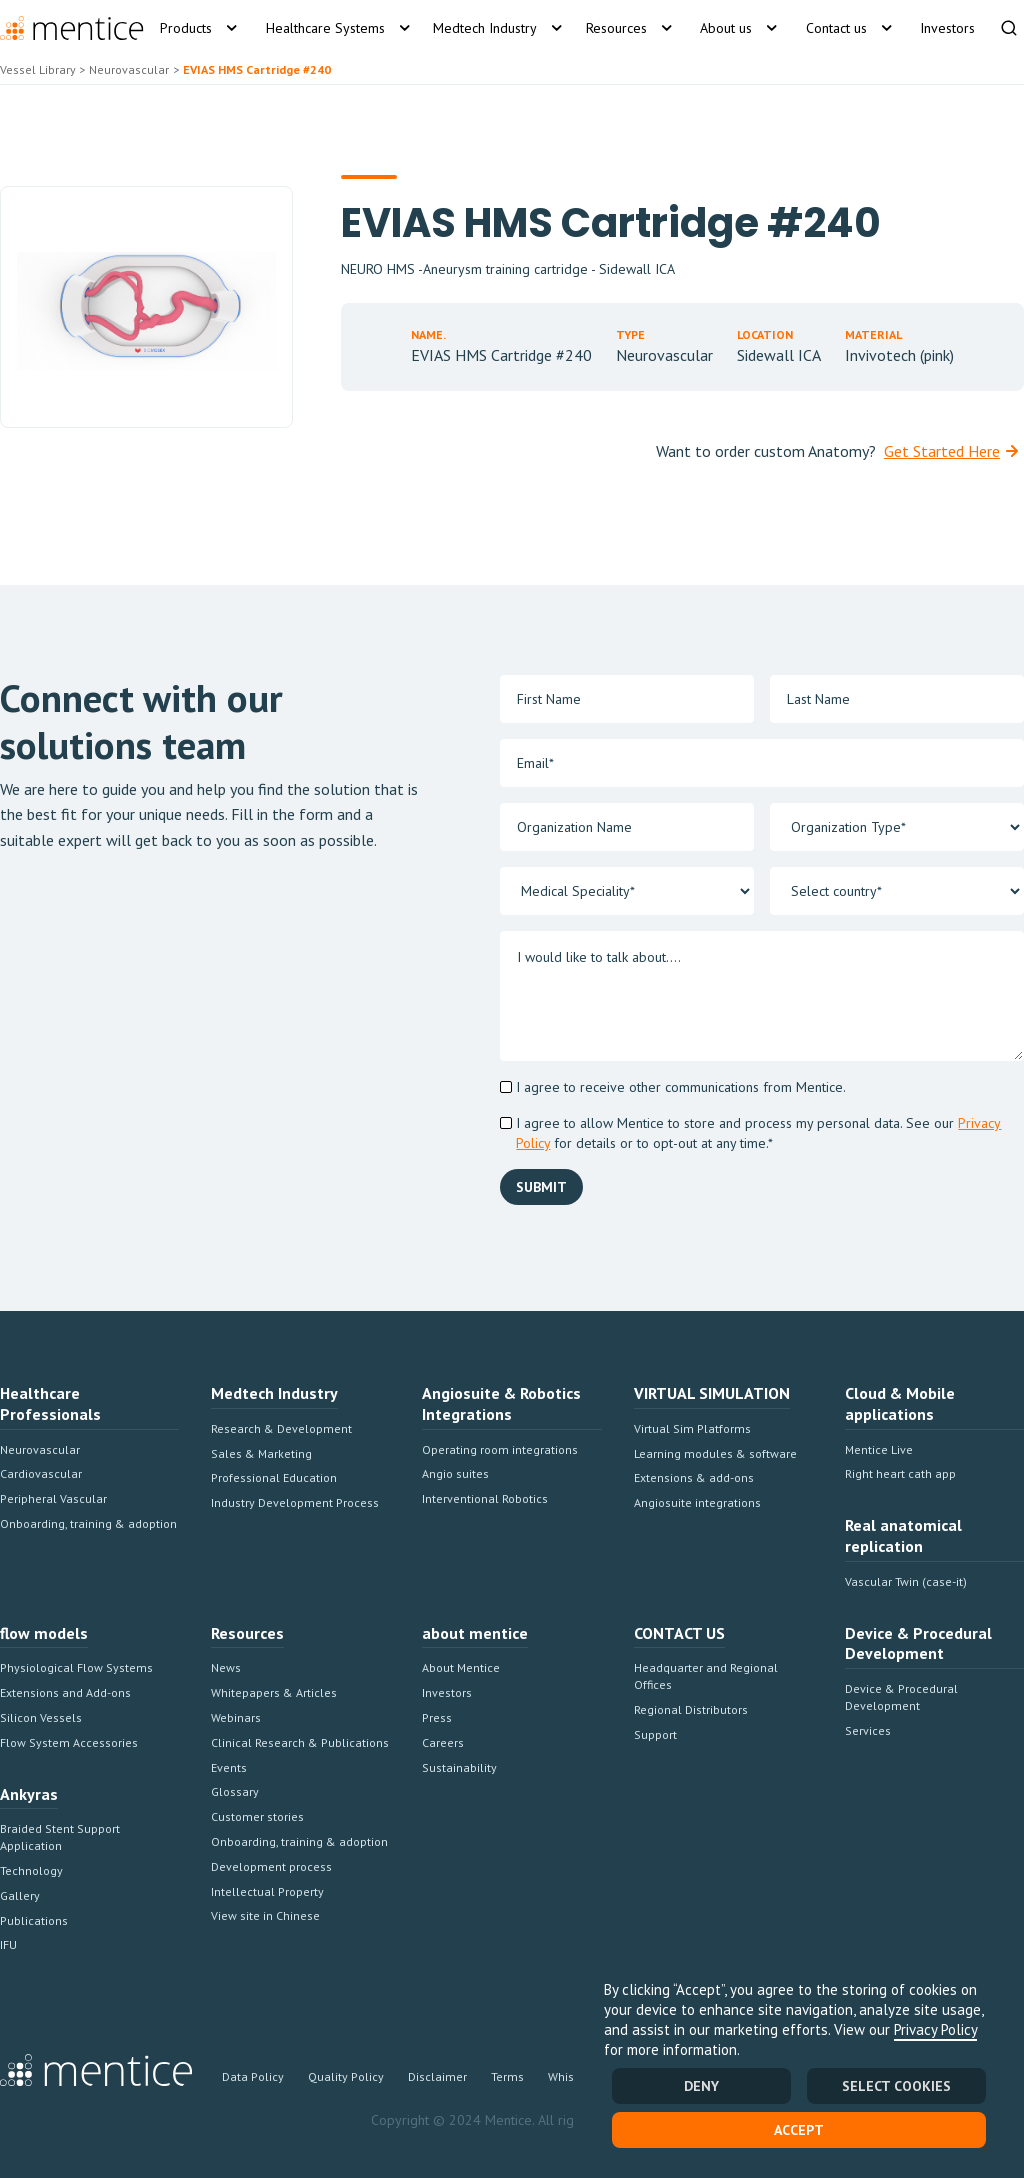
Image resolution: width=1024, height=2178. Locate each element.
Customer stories (257, 1816)
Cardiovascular (41, 1473)
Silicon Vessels (41, 1717)
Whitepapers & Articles (274, 1692)
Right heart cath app (900, 1473)
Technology (31, 1870)
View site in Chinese (265, 1915)
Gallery (20, 1895)
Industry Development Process (295, 1502)
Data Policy (253, 2076)
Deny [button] (701, 2086)
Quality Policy (346, 2076)
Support (655, 1734)
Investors (447, 1692)
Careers (443, 1742)
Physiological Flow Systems (76, 1667)
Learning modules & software (715, 1453)
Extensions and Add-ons (65, 1692)
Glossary (235, 1791)
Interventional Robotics (485, 1498)
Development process (271, 1866)
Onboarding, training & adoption (88, 1523)
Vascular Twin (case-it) (906, 1581)
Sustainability (459, 1767)
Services (868, 1730)
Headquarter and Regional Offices (706, 1676)
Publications (34, 1920)
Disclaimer (437, 2076)
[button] (197, 28)
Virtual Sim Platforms (692, 1428)
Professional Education (274, 1477)
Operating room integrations (500, 1449)
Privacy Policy (935, 2029)
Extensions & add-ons (694, 1477)
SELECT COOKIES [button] (896, 2086)
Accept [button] (799, 2130)
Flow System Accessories (69, 1742)
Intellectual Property (267, 1891)
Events (229, 1767)
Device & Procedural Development (901, 1697)
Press (437, 1717)
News (226, 1667)
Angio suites (455, 1473)
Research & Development (281, 1428)
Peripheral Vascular (53, 1498)
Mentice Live (879, 1449)
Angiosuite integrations (697, 1502)
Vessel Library (38, 69)
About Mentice (461, 1667)
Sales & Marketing (261, 1453)
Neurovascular (40, 1449)
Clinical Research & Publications (300, 1742)
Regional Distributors (691, 1709)
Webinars (236, 1717)
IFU (8, 1944)
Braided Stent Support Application (60, 1837)
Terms (507, 2076)
